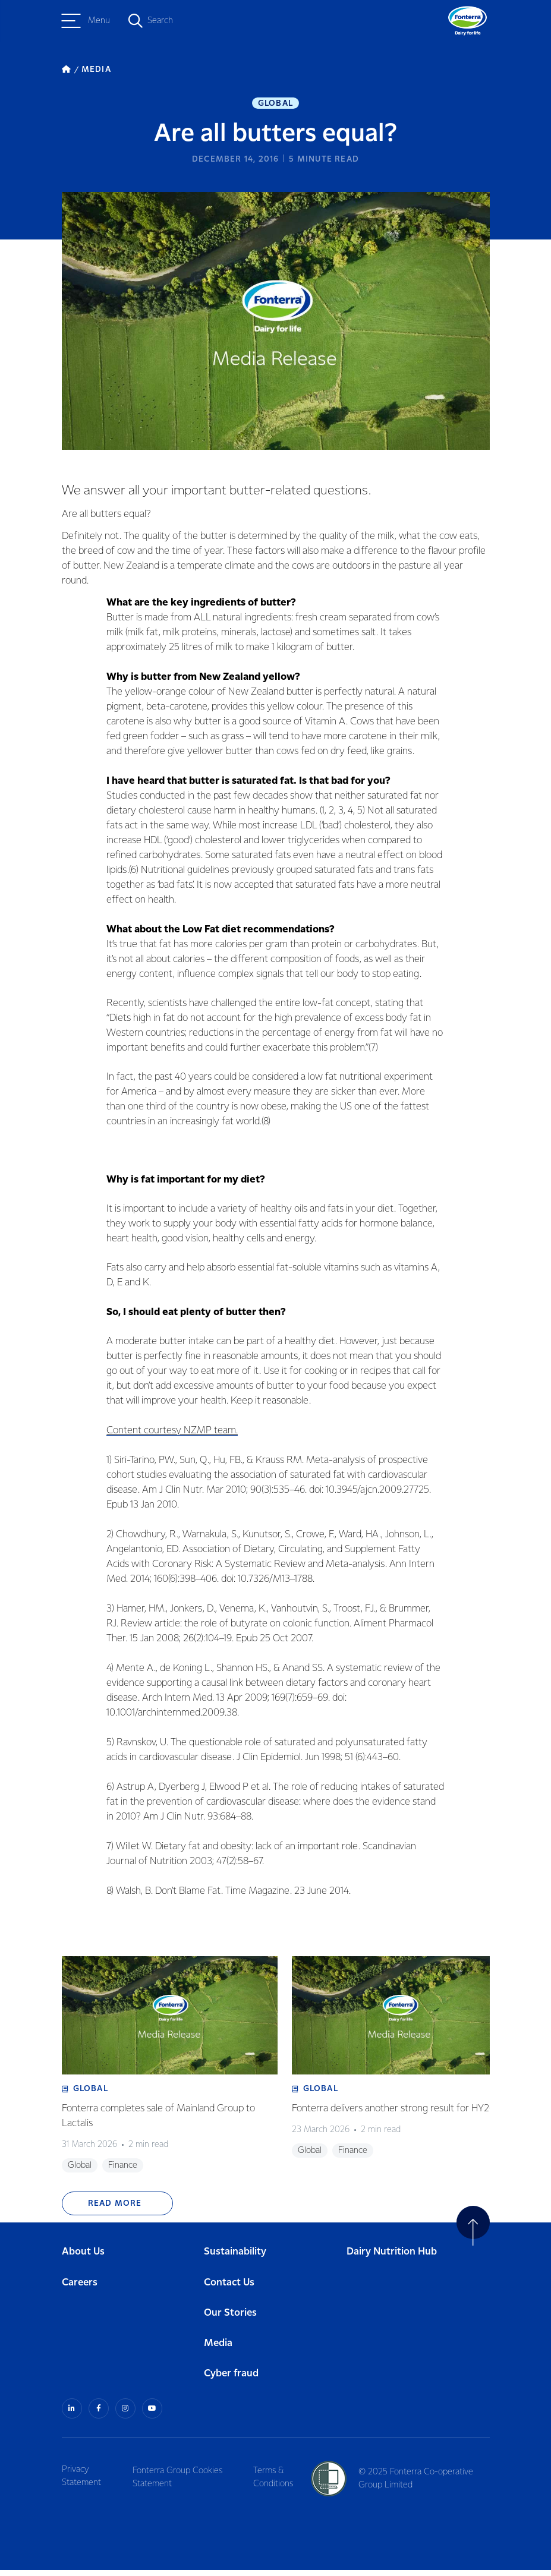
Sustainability (235, 2259)
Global (275, 104)
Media (218, 2350)
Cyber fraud (231, 2380)
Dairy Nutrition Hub (392, 2259)
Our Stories (230, 2320)
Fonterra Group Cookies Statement (180, 2482)
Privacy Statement (81, 2482)
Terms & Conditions (278, 2482)
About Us (83, 2259)
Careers (79, 2289)
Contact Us (229, 2289)
